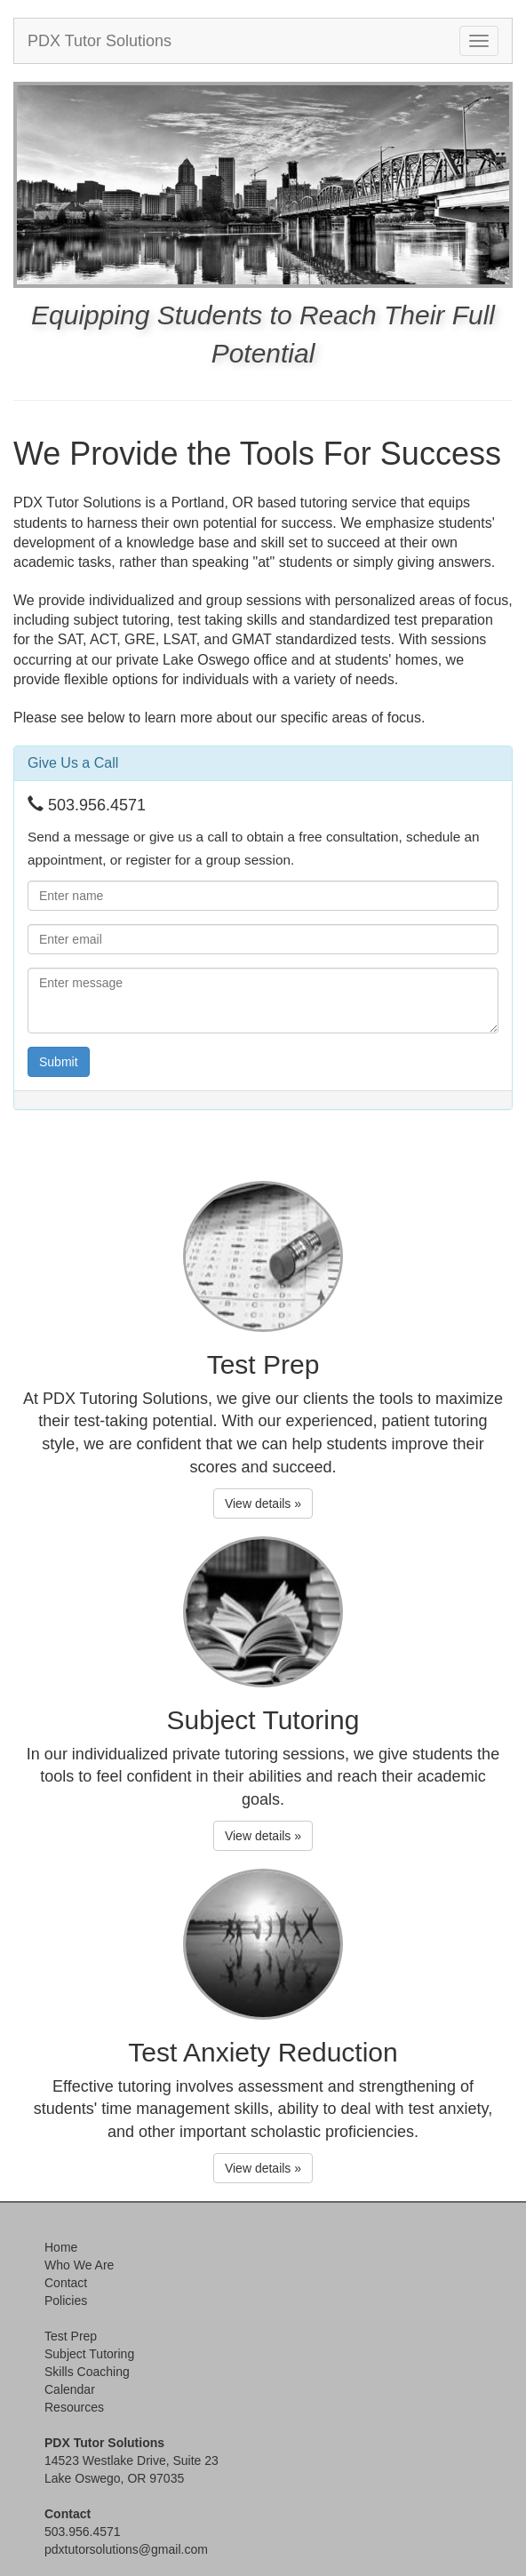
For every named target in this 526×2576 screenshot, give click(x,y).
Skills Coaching (87, 2372)
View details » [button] (263, 1503)
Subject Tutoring (89, 2354)
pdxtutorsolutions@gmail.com (126, 2549)
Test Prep (70, 2336)
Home (60, 2247)
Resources (74, 2407)
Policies (65, 2300)
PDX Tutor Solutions (99, 41)
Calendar (69, 2389)
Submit (58, 1062)
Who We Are (79, 2265)
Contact (65, 2283)
